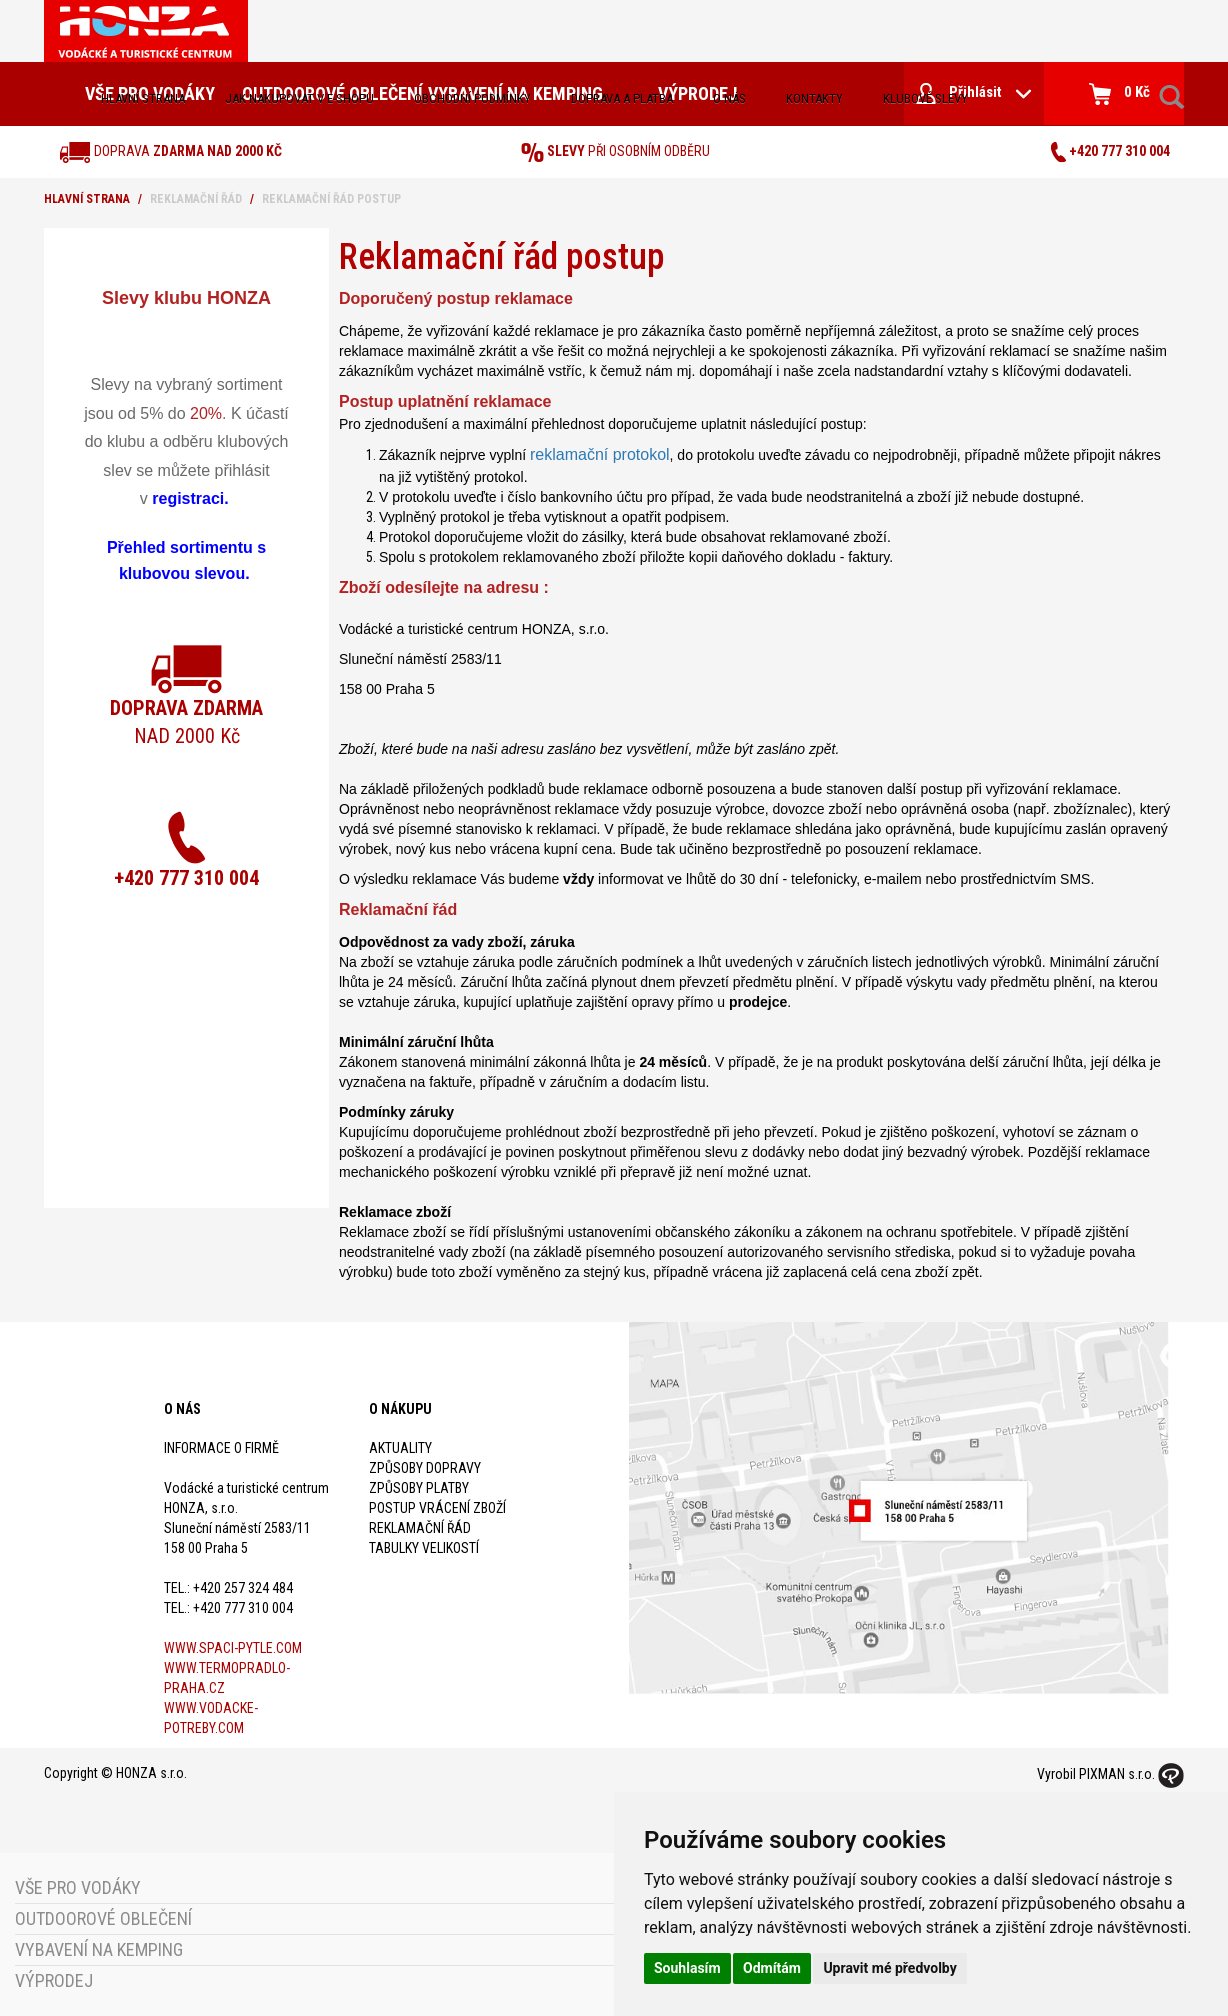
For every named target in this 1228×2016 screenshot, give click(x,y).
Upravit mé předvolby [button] (889, 1968)
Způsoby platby (419, 1488)
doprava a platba (622, 98)
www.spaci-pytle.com (233, 1648)
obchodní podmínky (472, 98)
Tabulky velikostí (424, 1548)
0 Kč (1119, 94)
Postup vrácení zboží (437, 1508)
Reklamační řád (420, 1528)
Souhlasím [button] (687, 1968)
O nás (729, 98)
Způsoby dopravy (425, 1468)
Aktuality (400, 1448)
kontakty (814, 98)
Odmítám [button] (772, 1968)
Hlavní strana (143, 98)
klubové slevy (925, 98)
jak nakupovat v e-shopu (299, 98)
